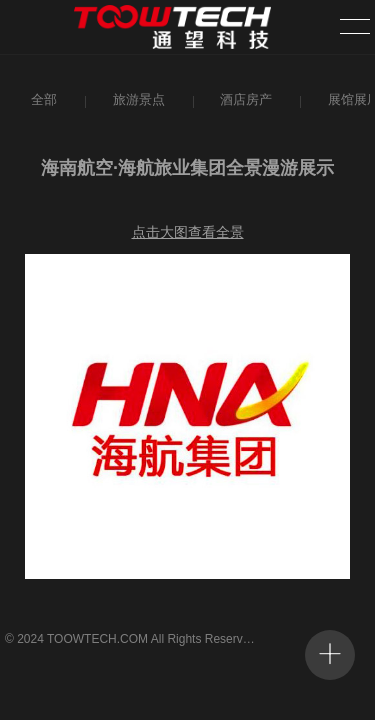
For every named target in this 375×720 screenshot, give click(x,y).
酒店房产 (244, 100)
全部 (42, 100)
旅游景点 (137, 100)
